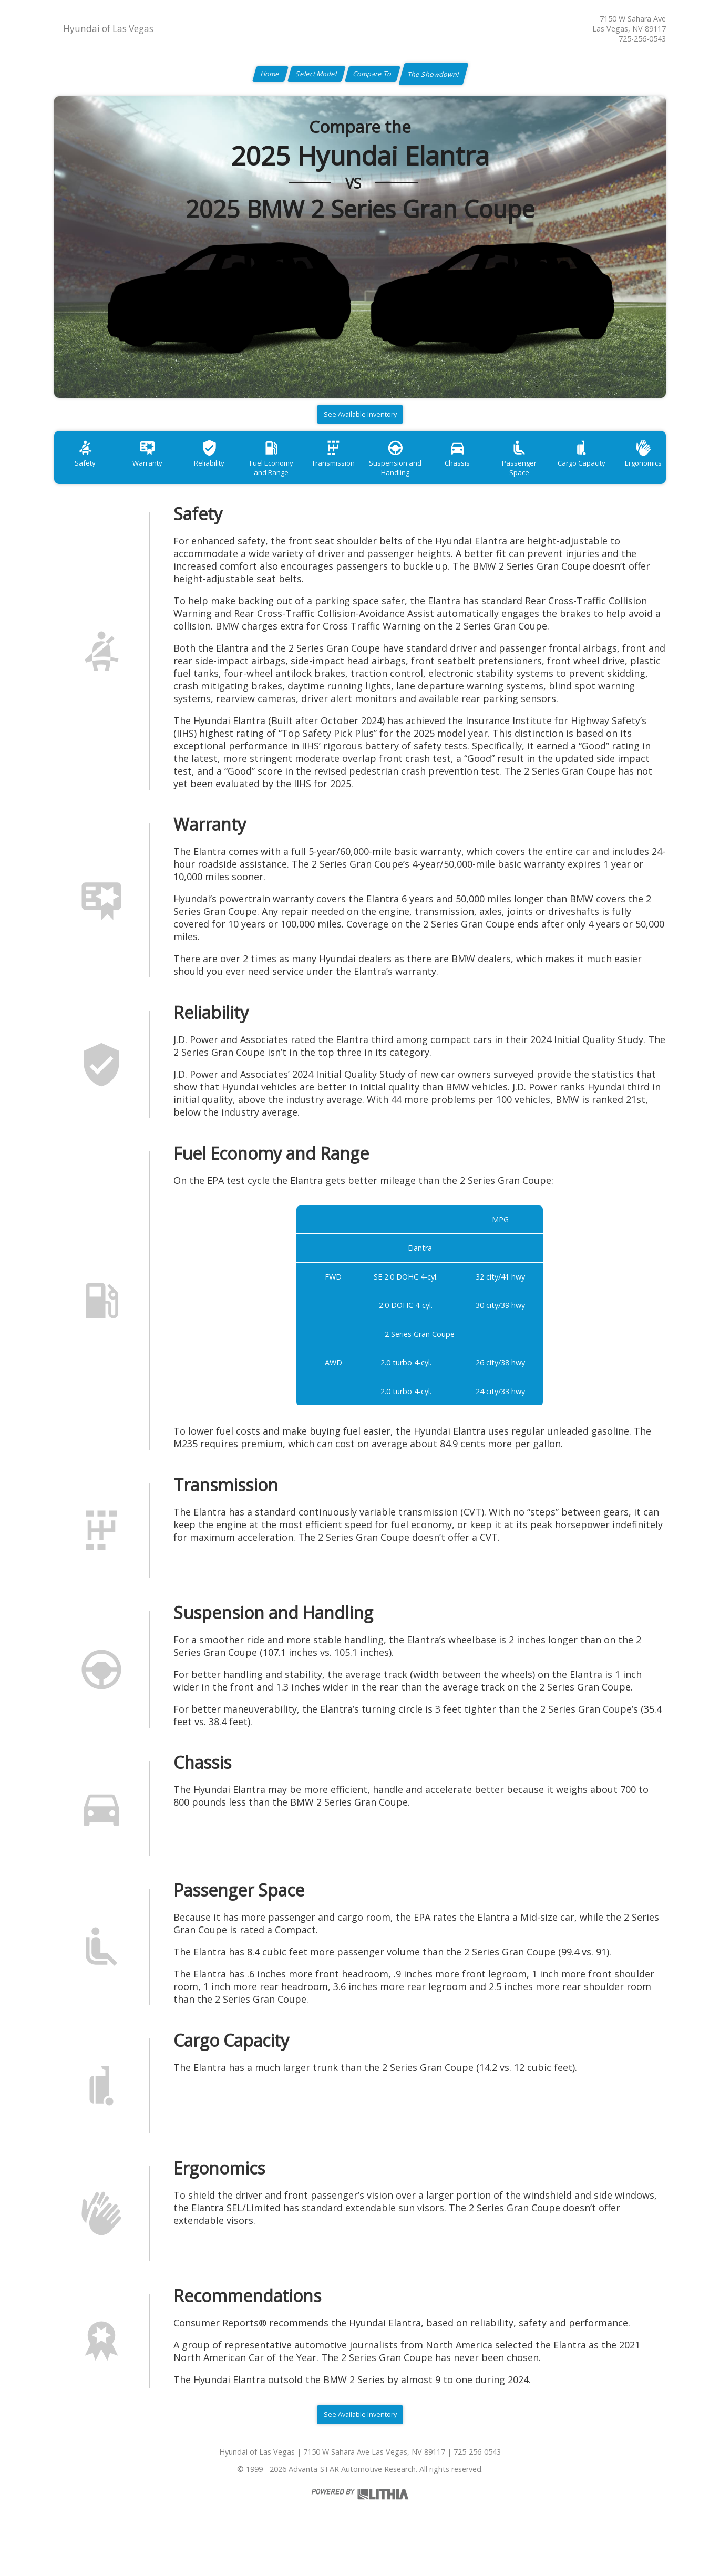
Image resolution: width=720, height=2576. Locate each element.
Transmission (360, 474)
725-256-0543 (642, 39)
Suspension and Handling (429, 479)
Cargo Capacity (633, 474)
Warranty (156, 474)
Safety (88, 474)
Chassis (497, 474)
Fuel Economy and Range (292, 479)
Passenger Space (564, 474)
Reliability (224, 474)
